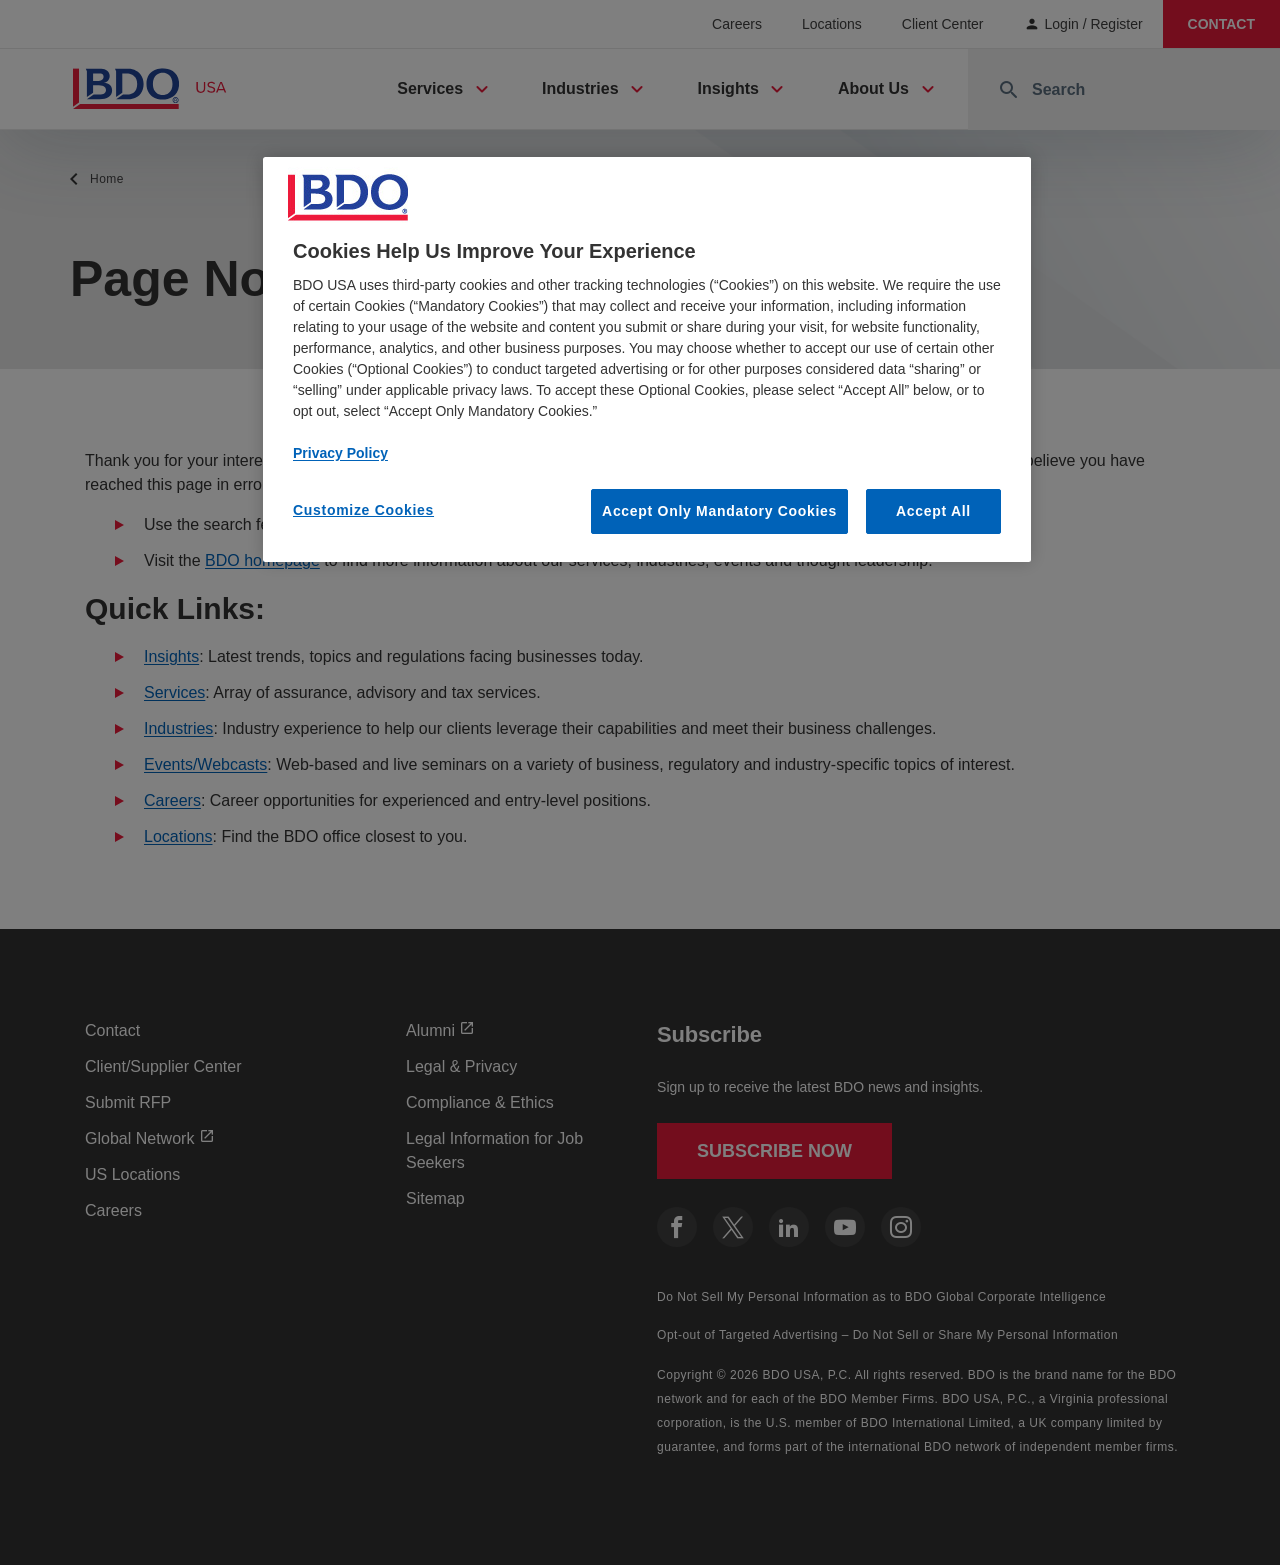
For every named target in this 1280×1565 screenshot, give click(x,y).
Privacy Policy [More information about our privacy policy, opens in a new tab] (340, 453)
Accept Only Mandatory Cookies (719, 511)
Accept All (933, 511)
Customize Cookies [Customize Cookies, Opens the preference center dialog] (363, 510)
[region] (647, 360)
